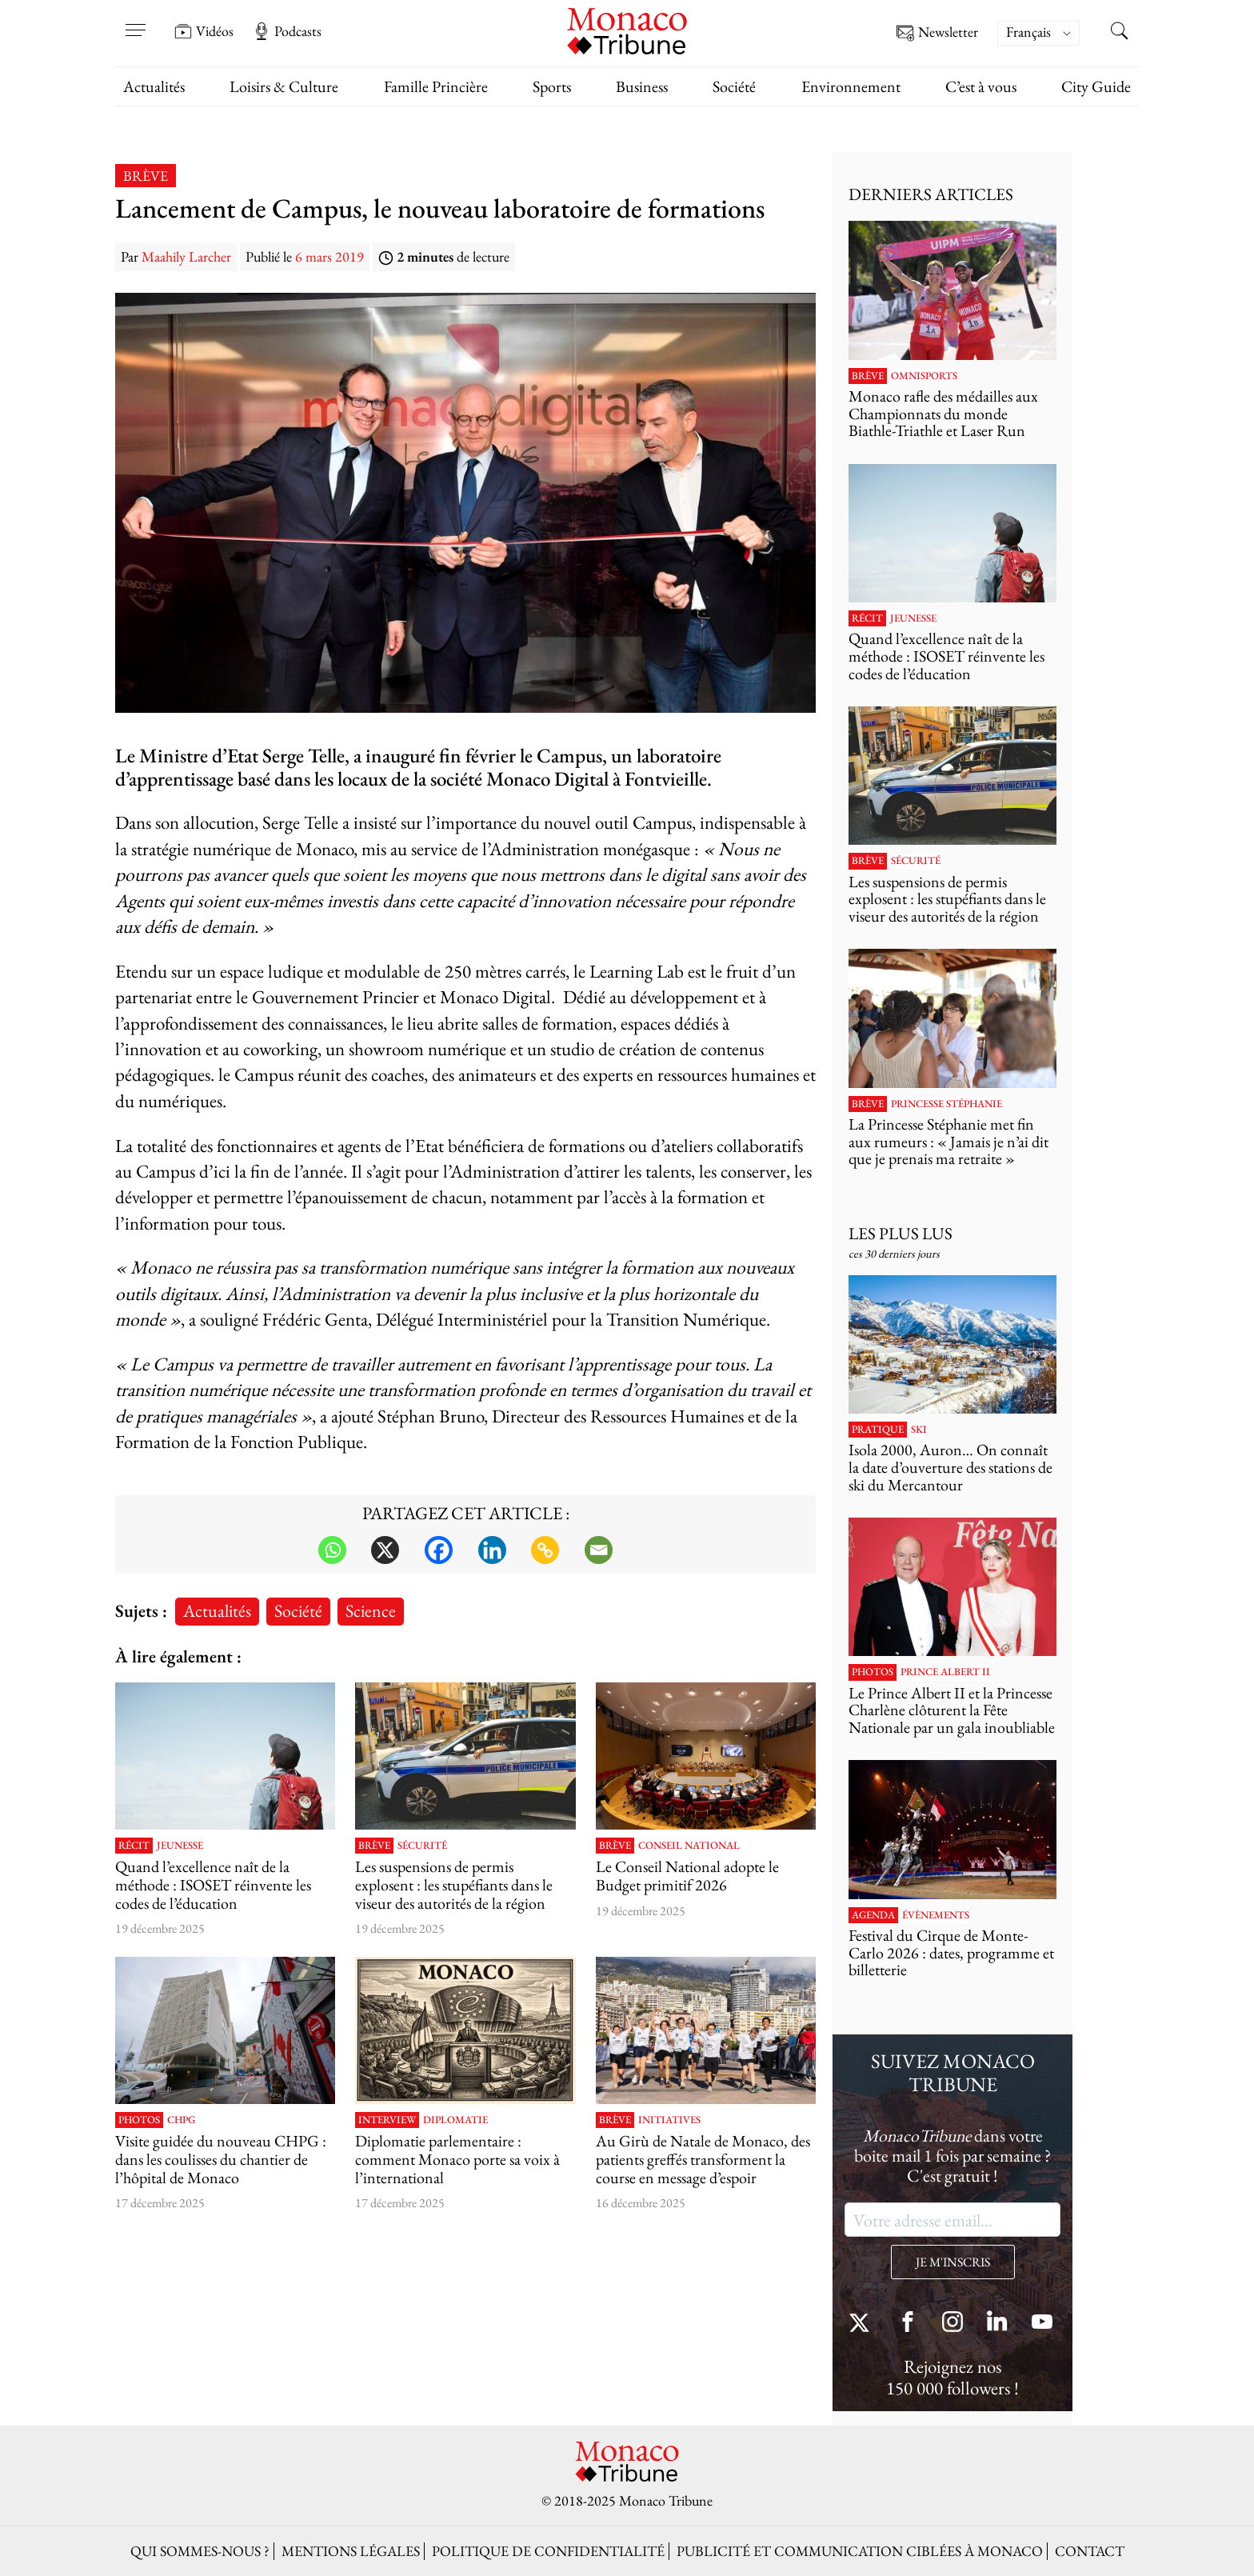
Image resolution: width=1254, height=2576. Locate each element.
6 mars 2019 (329, 256)
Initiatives (669, 2120)
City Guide (1096, 86)
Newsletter (937, 33)
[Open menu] (135, 20)
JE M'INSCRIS (953, 2262)
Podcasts (287, 31)
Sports (552, 86)
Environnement (851, 86)
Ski (919, 1429)
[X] (385, 1550)
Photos (139, 2120)
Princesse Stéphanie (946, 1104)
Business (642, 86)
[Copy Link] (545, 1550)
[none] (1046, 33)
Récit (134, 1845)
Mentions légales (351, 2551)
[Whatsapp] (332, 1550)
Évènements (935, 1915)
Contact (1089, 2551)
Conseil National (689, 1845)
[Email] (599, 1550)
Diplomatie (455, 2120)
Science (370, 1610)
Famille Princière (436, 86)
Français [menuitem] (1028, 31)
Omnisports (924, 376)
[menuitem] (1038, 33)
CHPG (181, 2120)
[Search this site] (1119, 33)
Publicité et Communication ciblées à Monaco (860, 2551)
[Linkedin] (492, 1550)
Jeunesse (180, 1845)
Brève (145, 175)
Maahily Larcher (186, 256)
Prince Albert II (945, 1672)
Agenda (873, 1915)
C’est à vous (980, 86)
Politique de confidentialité (548, 2551)
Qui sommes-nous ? (200, 2551)
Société (734, 86)
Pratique (878, 1429)
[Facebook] (439, 1550)
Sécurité (422, 1845)
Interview (387, 2120)
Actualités (154, 86)
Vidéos (204, 31)
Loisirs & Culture (284, 86)
